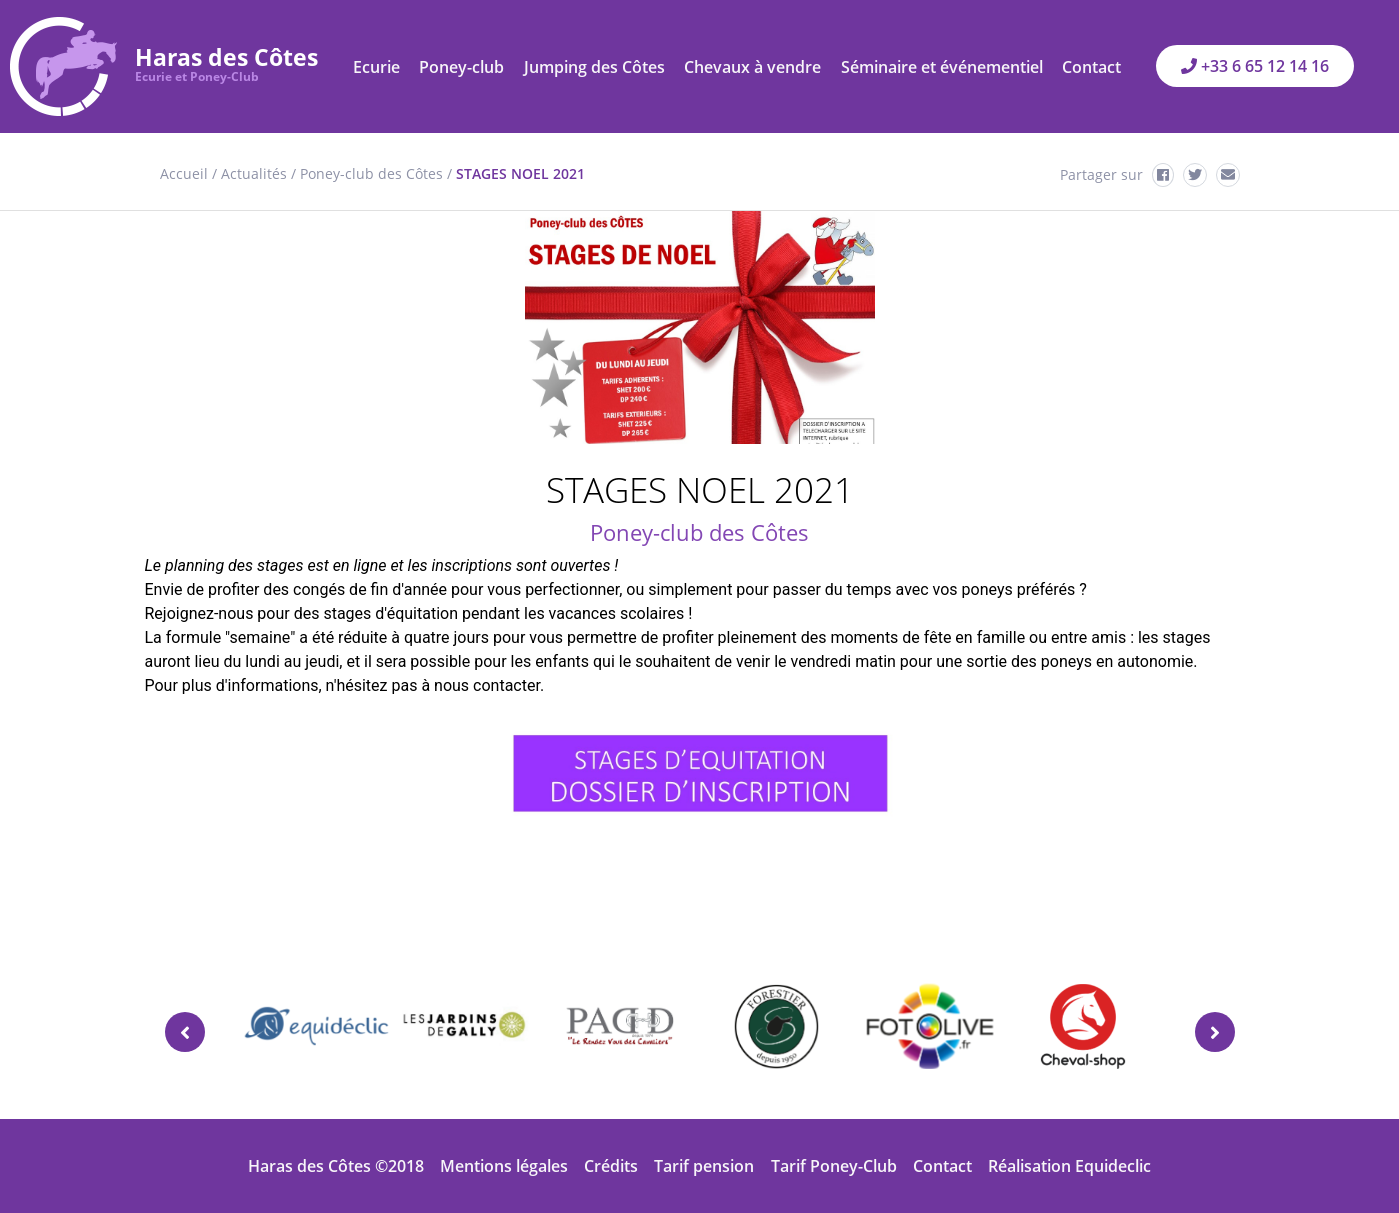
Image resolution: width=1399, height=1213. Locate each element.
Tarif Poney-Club (834, 1166)
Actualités (254, 173)
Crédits (611, 1166)
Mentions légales (504, 1166)
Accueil (184, 173)
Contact (942, 1166)
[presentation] (185, 1032)
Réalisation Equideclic (1069, 1166)
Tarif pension (704, 1166)
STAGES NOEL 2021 (520, 173)
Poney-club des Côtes (371, 173)
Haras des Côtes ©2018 (336, 1166)
